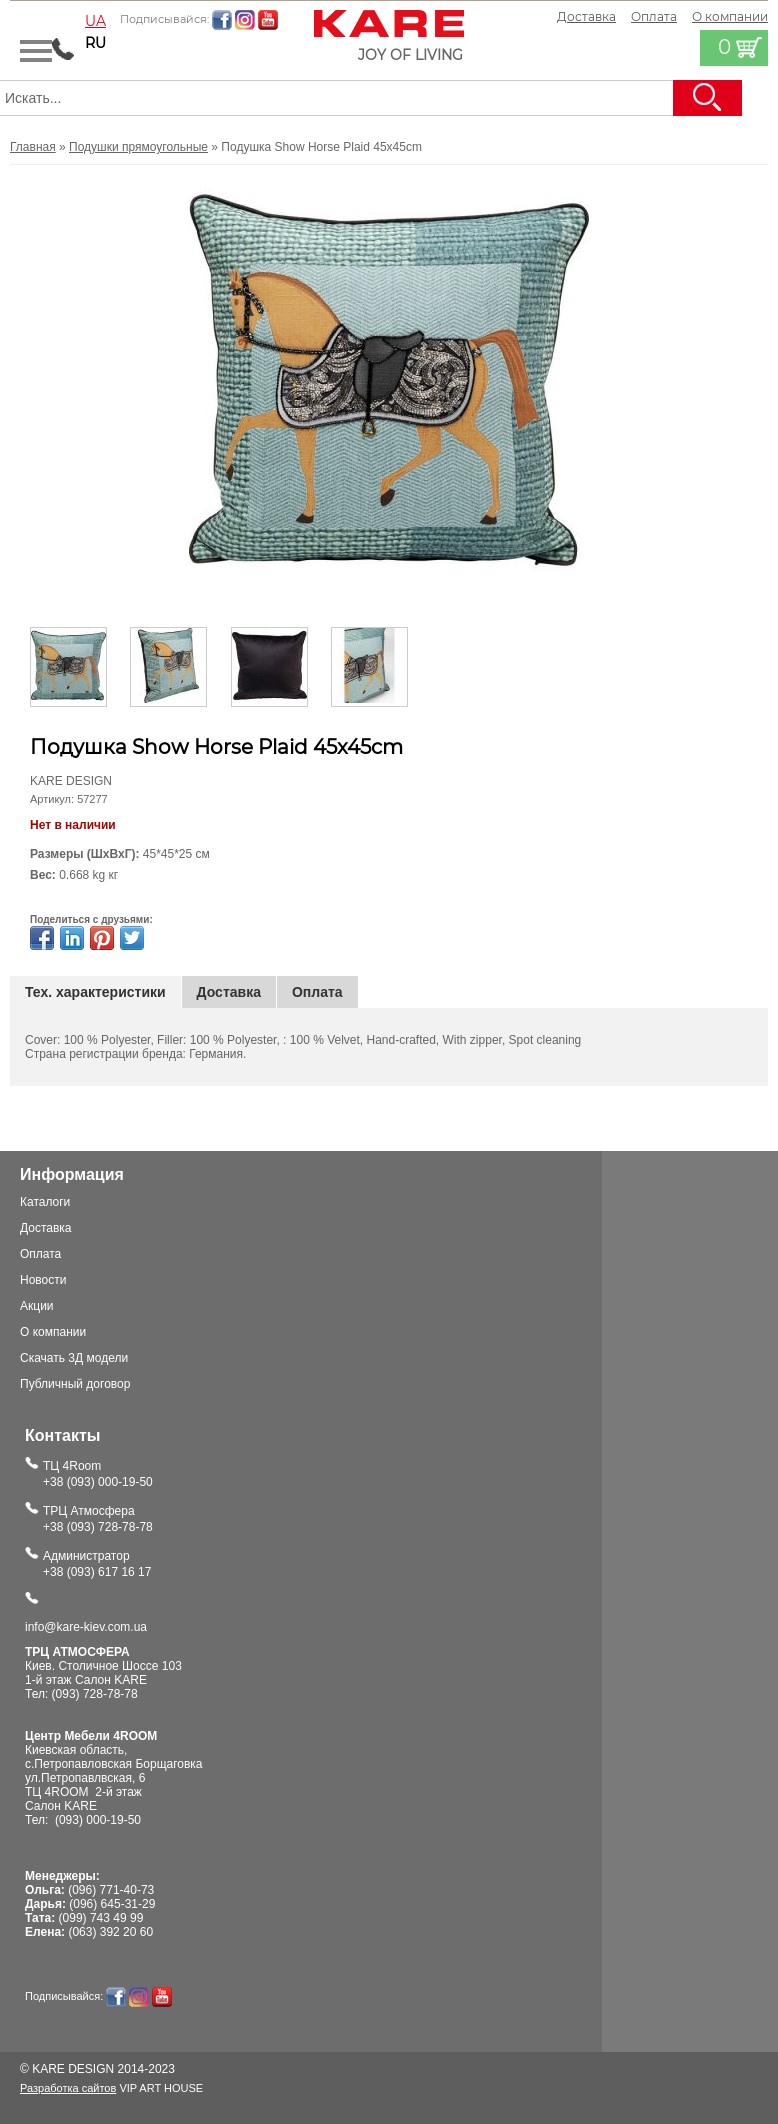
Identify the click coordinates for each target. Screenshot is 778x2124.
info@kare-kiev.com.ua (86, 1627)
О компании (53, 1332)
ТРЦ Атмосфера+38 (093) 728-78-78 (98, 1519)
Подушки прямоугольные (138, 147)
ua (95, 21)
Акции (37, 1306)
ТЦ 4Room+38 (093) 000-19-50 (98, 1474)
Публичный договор (75, 1384)
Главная (33, 147)
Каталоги (45, 1202)
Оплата (654, 16)
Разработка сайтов (68, 2088)
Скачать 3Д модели (74, 1358)
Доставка (586, 16)
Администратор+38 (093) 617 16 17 (97, 1564)
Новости (43, 1280)
